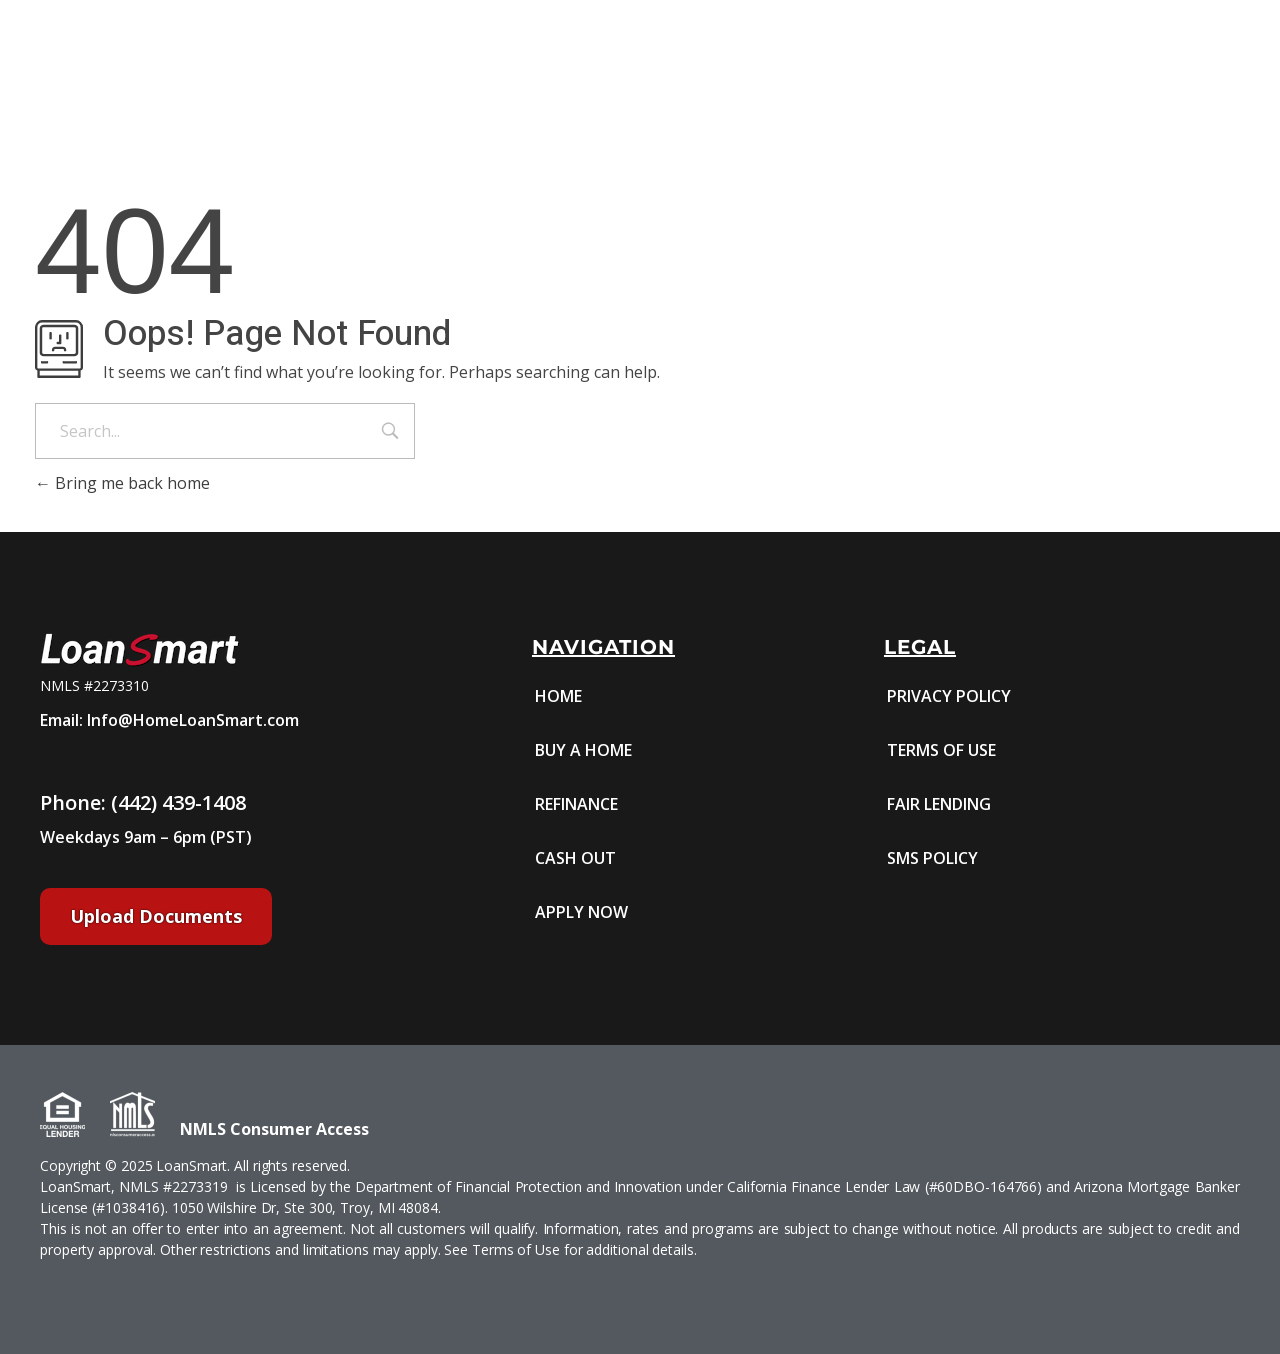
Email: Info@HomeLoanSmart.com (169, 720)
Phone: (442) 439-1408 (143, 802)
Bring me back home (122, 483)
